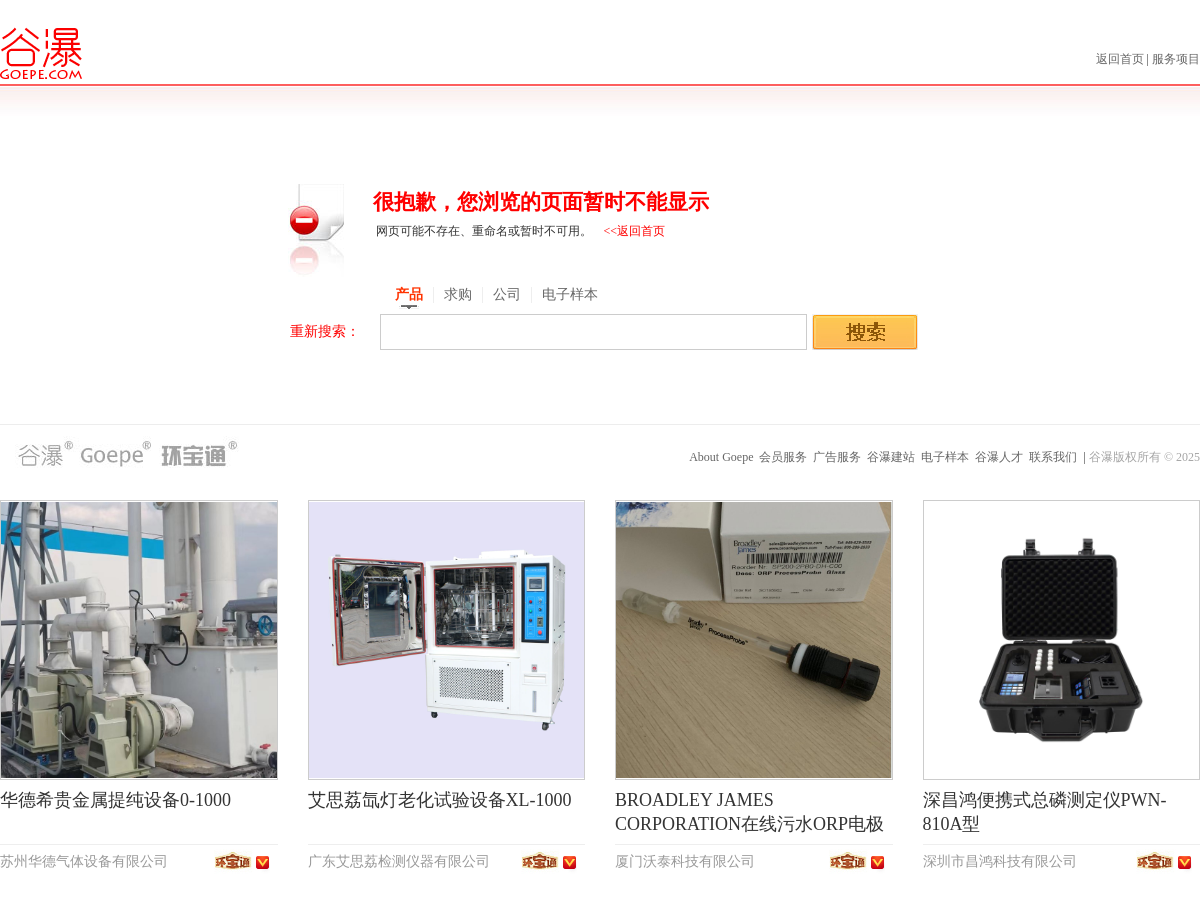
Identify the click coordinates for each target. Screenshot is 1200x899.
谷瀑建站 (891, 457)
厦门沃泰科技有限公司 (685, 861)
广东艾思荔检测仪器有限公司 (399, 861)
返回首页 (1121, 59)
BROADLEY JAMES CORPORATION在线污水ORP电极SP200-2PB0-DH (749, 824)
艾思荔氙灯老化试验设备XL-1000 (440, 800)
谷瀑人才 (999, 457)
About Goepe (721, 457)
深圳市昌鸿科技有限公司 (1000, 861)
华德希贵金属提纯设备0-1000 (115, 800)
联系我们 (1053, 457)
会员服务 (783, 457)
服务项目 (1176, 59)
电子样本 (945, 457)
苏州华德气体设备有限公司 (84, 861)
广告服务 (837, 457)
